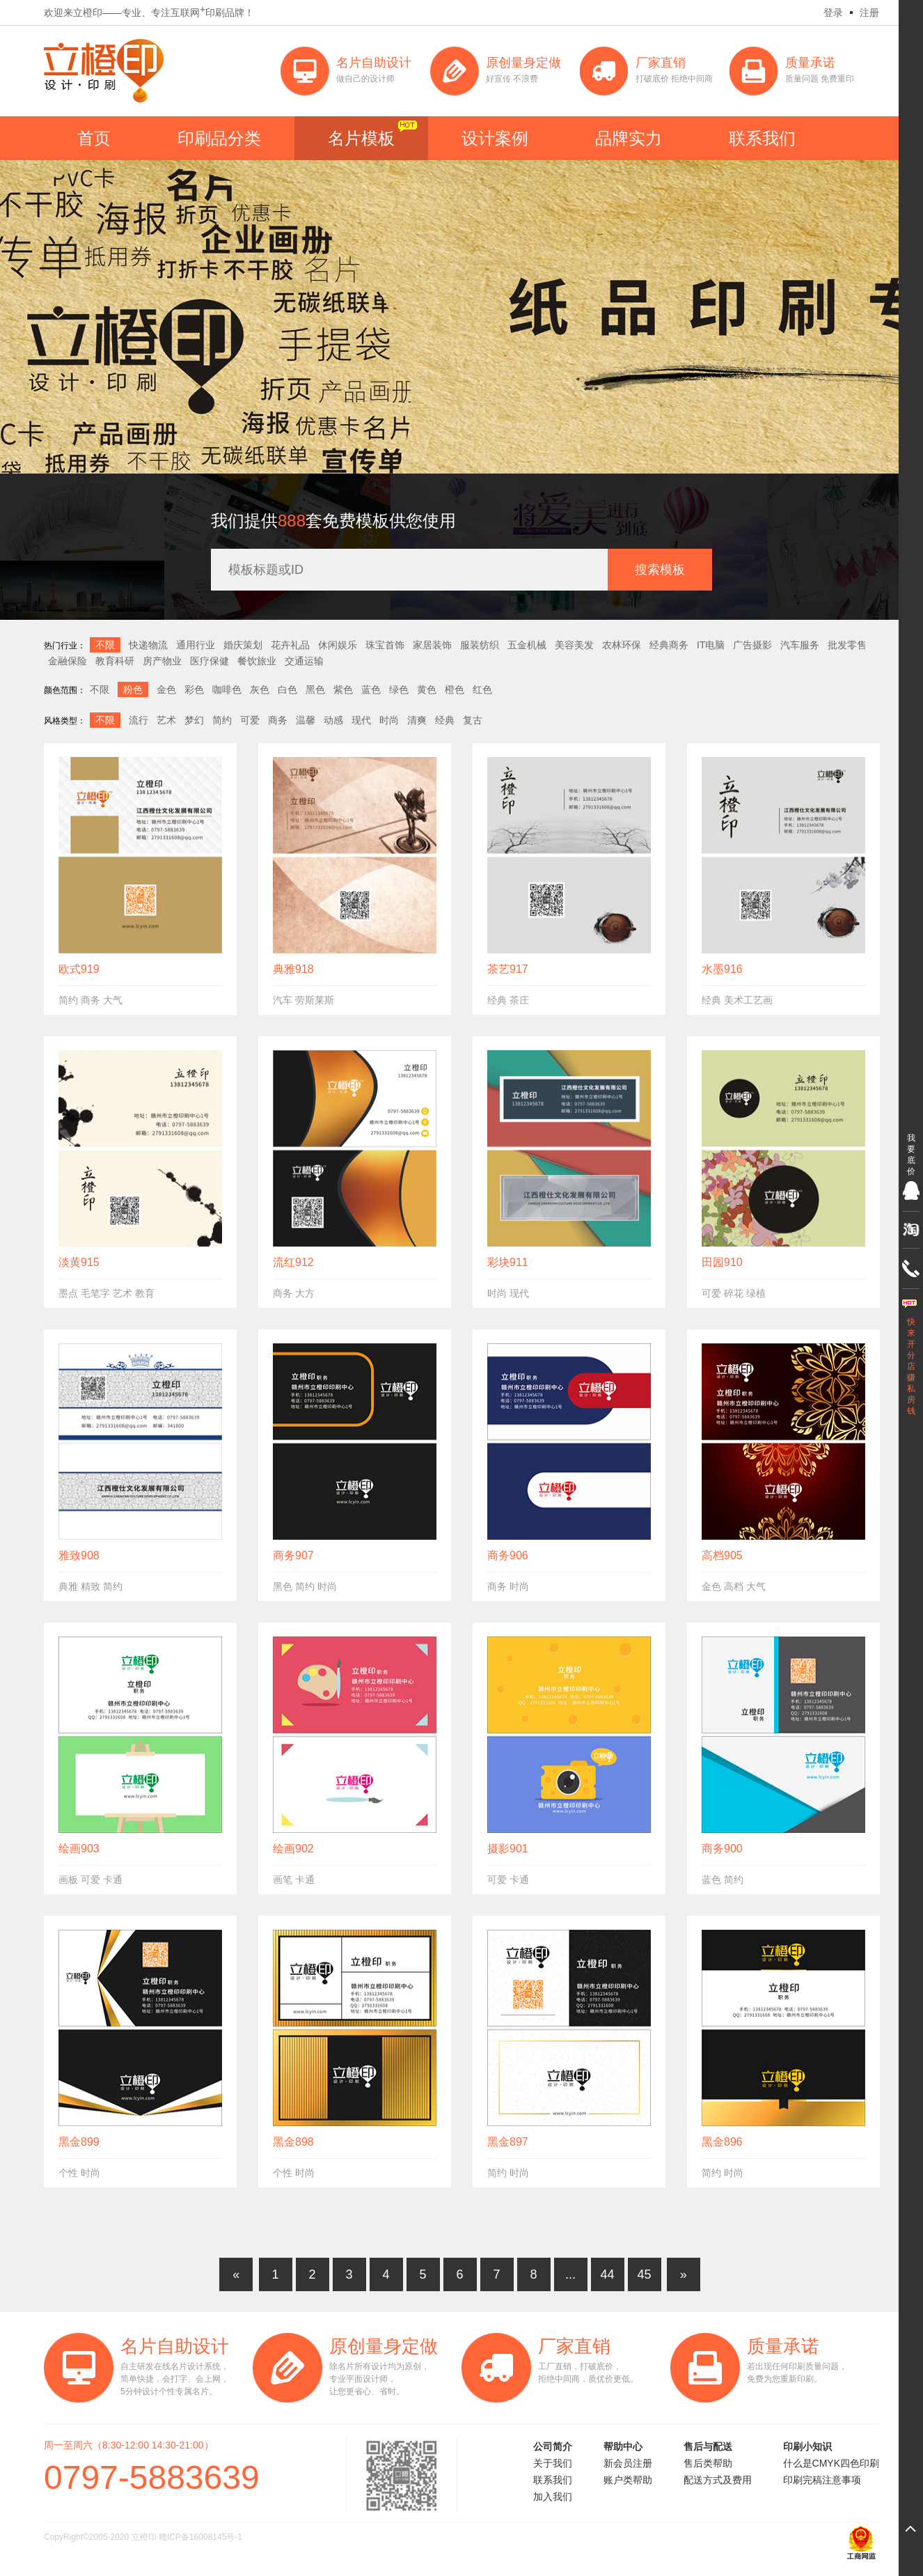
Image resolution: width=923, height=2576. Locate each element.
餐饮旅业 (256, 660)
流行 (138, 720)
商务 (277, 720)
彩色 (194, 689)
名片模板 (361, 138)
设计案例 (495, 138)
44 (607, 2274)
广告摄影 (752, 644)
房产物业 (162, 660)
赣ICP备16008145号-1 (200, 2537)
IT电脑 (711, 644)
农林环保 (621, 644)
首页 (94, 138)
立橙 (104, 70)
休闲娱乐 (337, 644)
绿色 (399, 689)
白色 (287, 689)
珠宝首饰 (384, 644)
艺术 (166, 720)
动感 (333, 720)
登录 (833, 12)
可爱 (250, 720)
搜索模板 (660, 570)
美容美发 (574, 644)
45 (644, 2274)
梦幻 (194, 720)
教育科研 (114, 660)
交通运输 (304, 660)
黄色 (426, 689)
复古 (472, 720)
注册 (869, 12)
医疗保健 (209, 660)
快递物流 (148, 644)
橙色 (454, 689)
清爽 (417, 720)
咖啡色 (227, 689)
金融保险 (67, 660)
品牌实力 (628, 138)
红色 (482, 689)
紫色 (343, 689)
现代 (361, 720)
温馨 (305, 720)
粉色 (133, 689)
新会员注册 (628, 2463)
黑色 (315, 689)
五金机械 (526, 644)
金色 (166, 689)
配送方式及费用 (718, 2479)
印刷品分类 (219, 138)
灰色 (259, 689)
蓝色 (371, 689)
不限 (105, 644)
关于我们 (552, 2463)
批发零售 (847, 644)
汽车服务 (799, 644)
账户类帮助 (628, 2479)
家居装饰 (432, 644)
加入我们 (552, 2496)
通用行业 (195, 644)
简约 (222, 720)
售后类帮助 (708, 2463)
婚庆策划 (242, 644)
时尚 (389, 720)
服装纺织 (479, 644)
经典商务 (668, 644)
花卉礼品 (290, 644)
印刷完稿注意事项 (822, 2479)
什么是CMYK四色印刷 (831, 2463)
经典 (445, 720)
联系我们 (762, 138)
